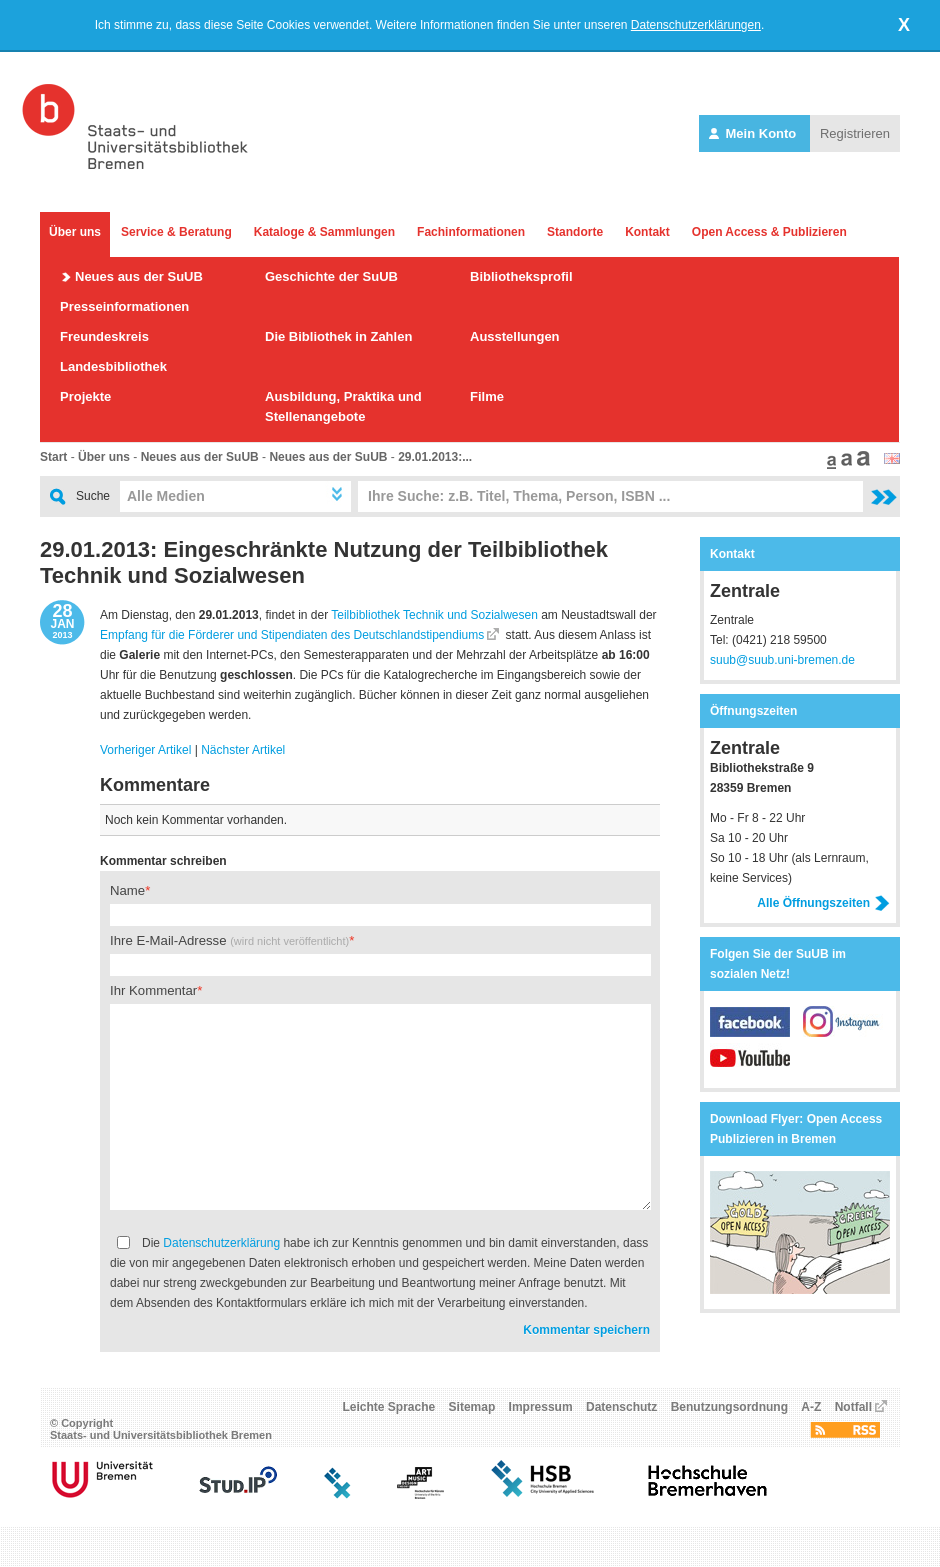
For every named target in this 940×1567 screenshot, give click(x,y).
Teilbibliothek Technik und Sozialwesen (434, 615)
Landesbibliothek (113, 366)
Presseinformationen (124, 306)
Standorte (575, 232)
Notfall (853, 1407)
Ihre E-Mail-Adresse (229, 940)
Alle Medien (166, 496)
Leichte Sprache (389, 1407)
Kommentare (155, 785)
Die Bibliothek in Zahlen (338, 336)
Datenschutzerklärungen (696, 25)
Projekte (85, 396)
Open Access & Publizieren (769, 232)
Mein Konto (754, 133)
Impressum (541, 1407)
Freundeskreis (104, 336)
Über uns (75, 232)
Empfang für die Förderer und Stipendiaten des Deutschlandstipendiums (292, 635)
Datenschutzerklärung (221, 1243)
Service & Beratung (176, 232)
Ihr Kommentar (153, 990)
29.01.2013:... (435, 457)
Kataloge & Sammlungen (324, 232)
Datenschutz (621, 1407)
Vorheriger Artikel (145, 750)
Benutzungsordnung (729, 1407)
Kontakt (647, 232)
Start (53, 457)
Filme (487, 396)
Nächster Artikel (243, 750)
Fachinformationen (471, 232)
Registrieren (855, 133)
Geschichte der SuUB (331, 276)
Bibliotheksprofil (521, 276)
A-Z (811, 1407)
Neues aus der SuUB (139, 276)
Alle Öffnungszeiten (823, 903)
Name (127, 890)
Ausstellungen (515, 336)
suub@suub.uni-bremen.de (782, 660)
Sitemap (472, 1407)
